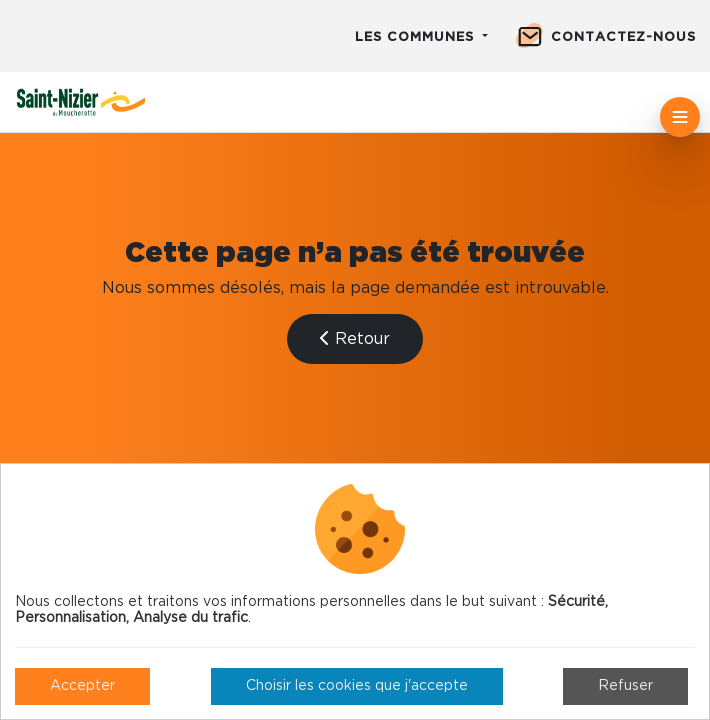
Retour (355, 338)
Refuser (625, 686)
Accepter (82, 686)
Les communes (417, 37)
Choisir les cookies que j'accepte (357, 686)
